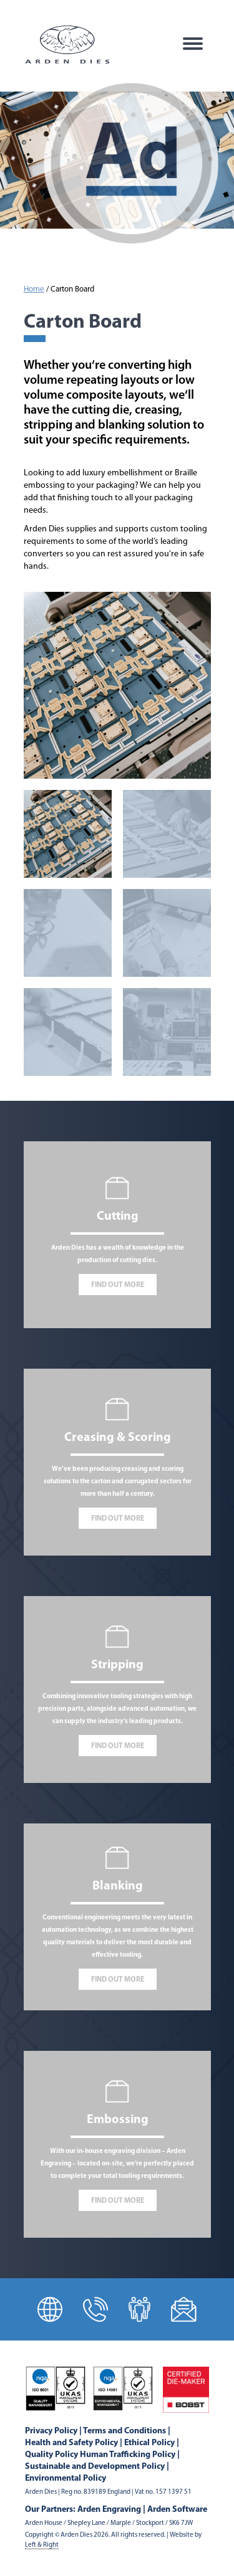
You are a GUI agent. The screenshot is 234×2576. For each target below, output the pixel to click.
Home (34, 290)
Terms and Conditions (124, 2431)
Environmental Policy (65, 2478)
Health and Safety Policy (71, 2443)
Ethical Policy (149, 2443)
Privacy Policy (51, 2431)
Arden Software (177, 2509)
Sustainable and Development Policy (95, 2466)
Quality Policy (51, 2455)
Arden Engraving (109, 2509)
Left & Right (42, 2545)
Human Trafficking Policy (127, 2455)
